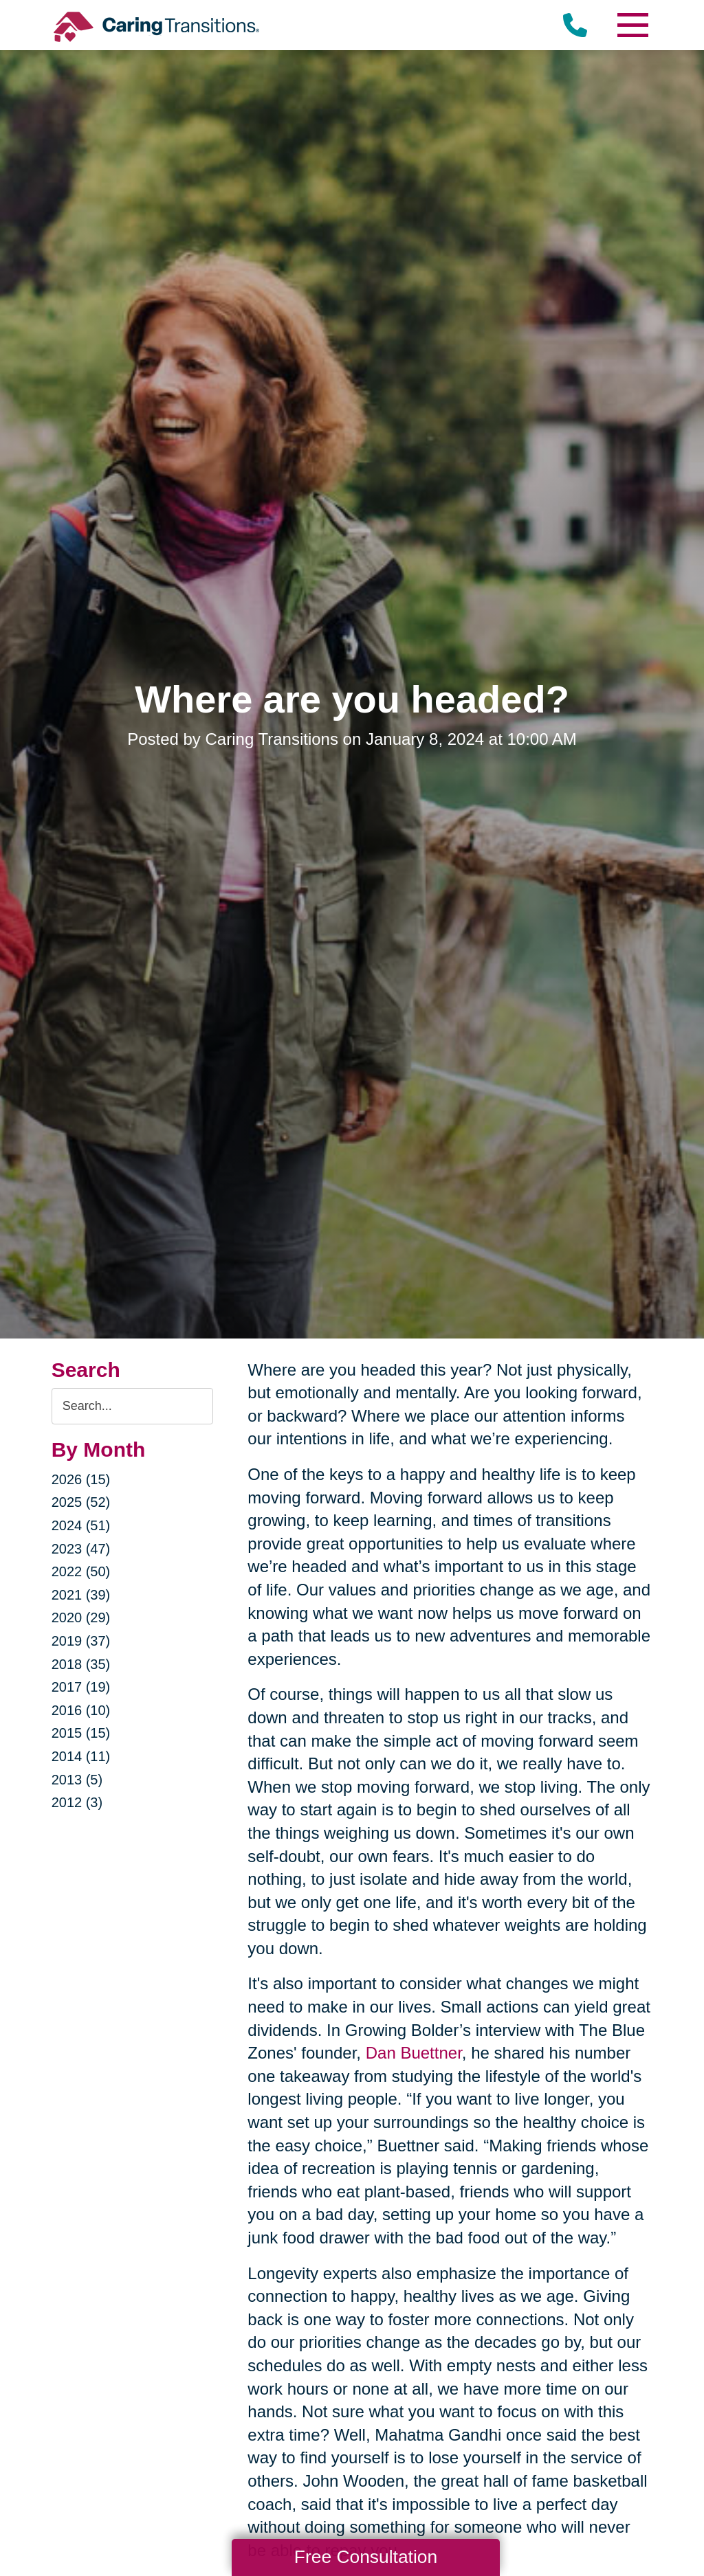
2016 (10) (81, 1710)
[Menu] (631, 25)
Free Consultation (365, 2556)
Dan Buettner (414, 2052)
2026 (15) (81, 1479)
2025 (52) (81, 1502)
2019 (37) (81, 1640)
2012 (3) (77, 1802)
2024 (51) (81, 1525)
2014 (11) (81, 1756)
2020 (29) (81, 1617)
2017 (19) (81, 1686)
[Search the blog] (133, 1406)
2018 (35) (81, 1664)
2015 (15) (81, 1732)
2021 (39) (81, 1594)
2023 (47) (81, 1548)
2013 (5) (77, 1779)
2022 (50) (81, 1571)
